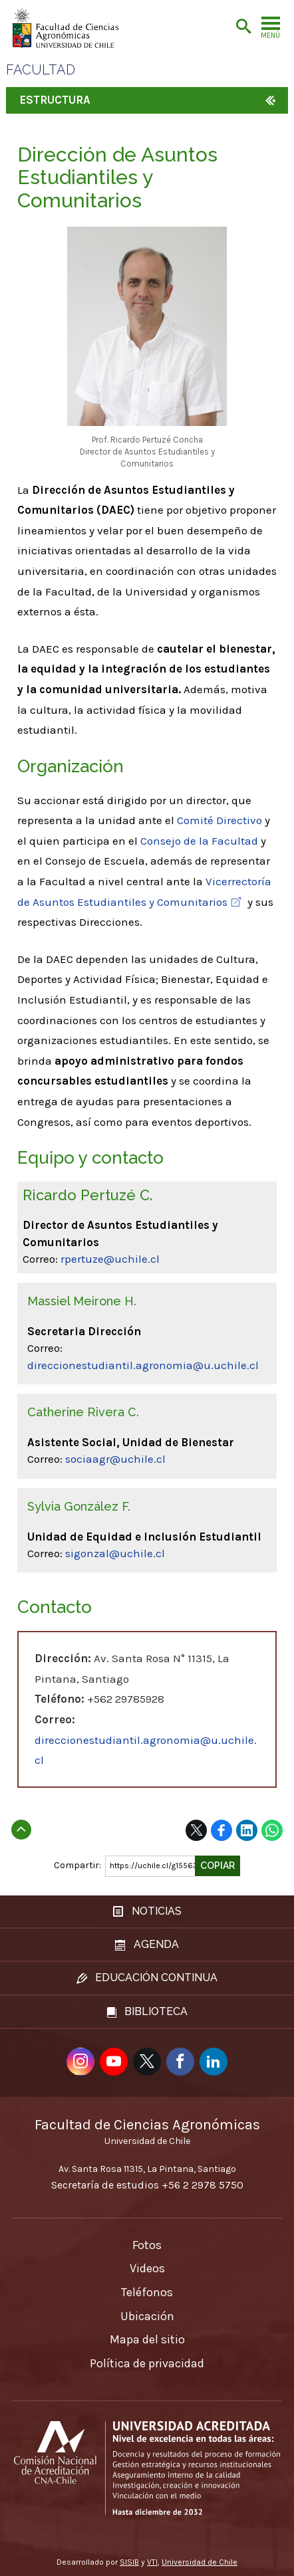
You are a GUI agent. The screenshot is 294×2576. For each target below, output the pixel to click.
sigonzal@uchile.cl (115, 1553)
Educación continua (147, 1977)
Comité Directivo (219, 820)
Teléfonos (147, 2292)
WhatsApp (272, 1830)
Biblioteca (147, 2011)
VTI (152, 2562)
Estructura (54, 99)
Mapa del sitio (147, 2339)
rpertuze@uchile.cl (110, 1258)
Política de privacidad (147, 2363)
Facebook (221, 1830)
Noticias (147, 1911)
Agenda (147, 1944)
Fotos (147, 2245)
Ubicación (147, 2316)
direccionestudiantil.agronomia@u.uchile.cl (143, 1365)
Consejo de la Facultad (199, 840)
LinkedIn (247, 1830)
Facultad (40, 70)
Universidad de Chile (199, 2562)
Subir (21, 1826)
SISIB (129, 2562)
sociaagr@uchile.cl (115, 1458)
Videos (147, 2268)
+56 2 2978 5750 (202, 2185)
